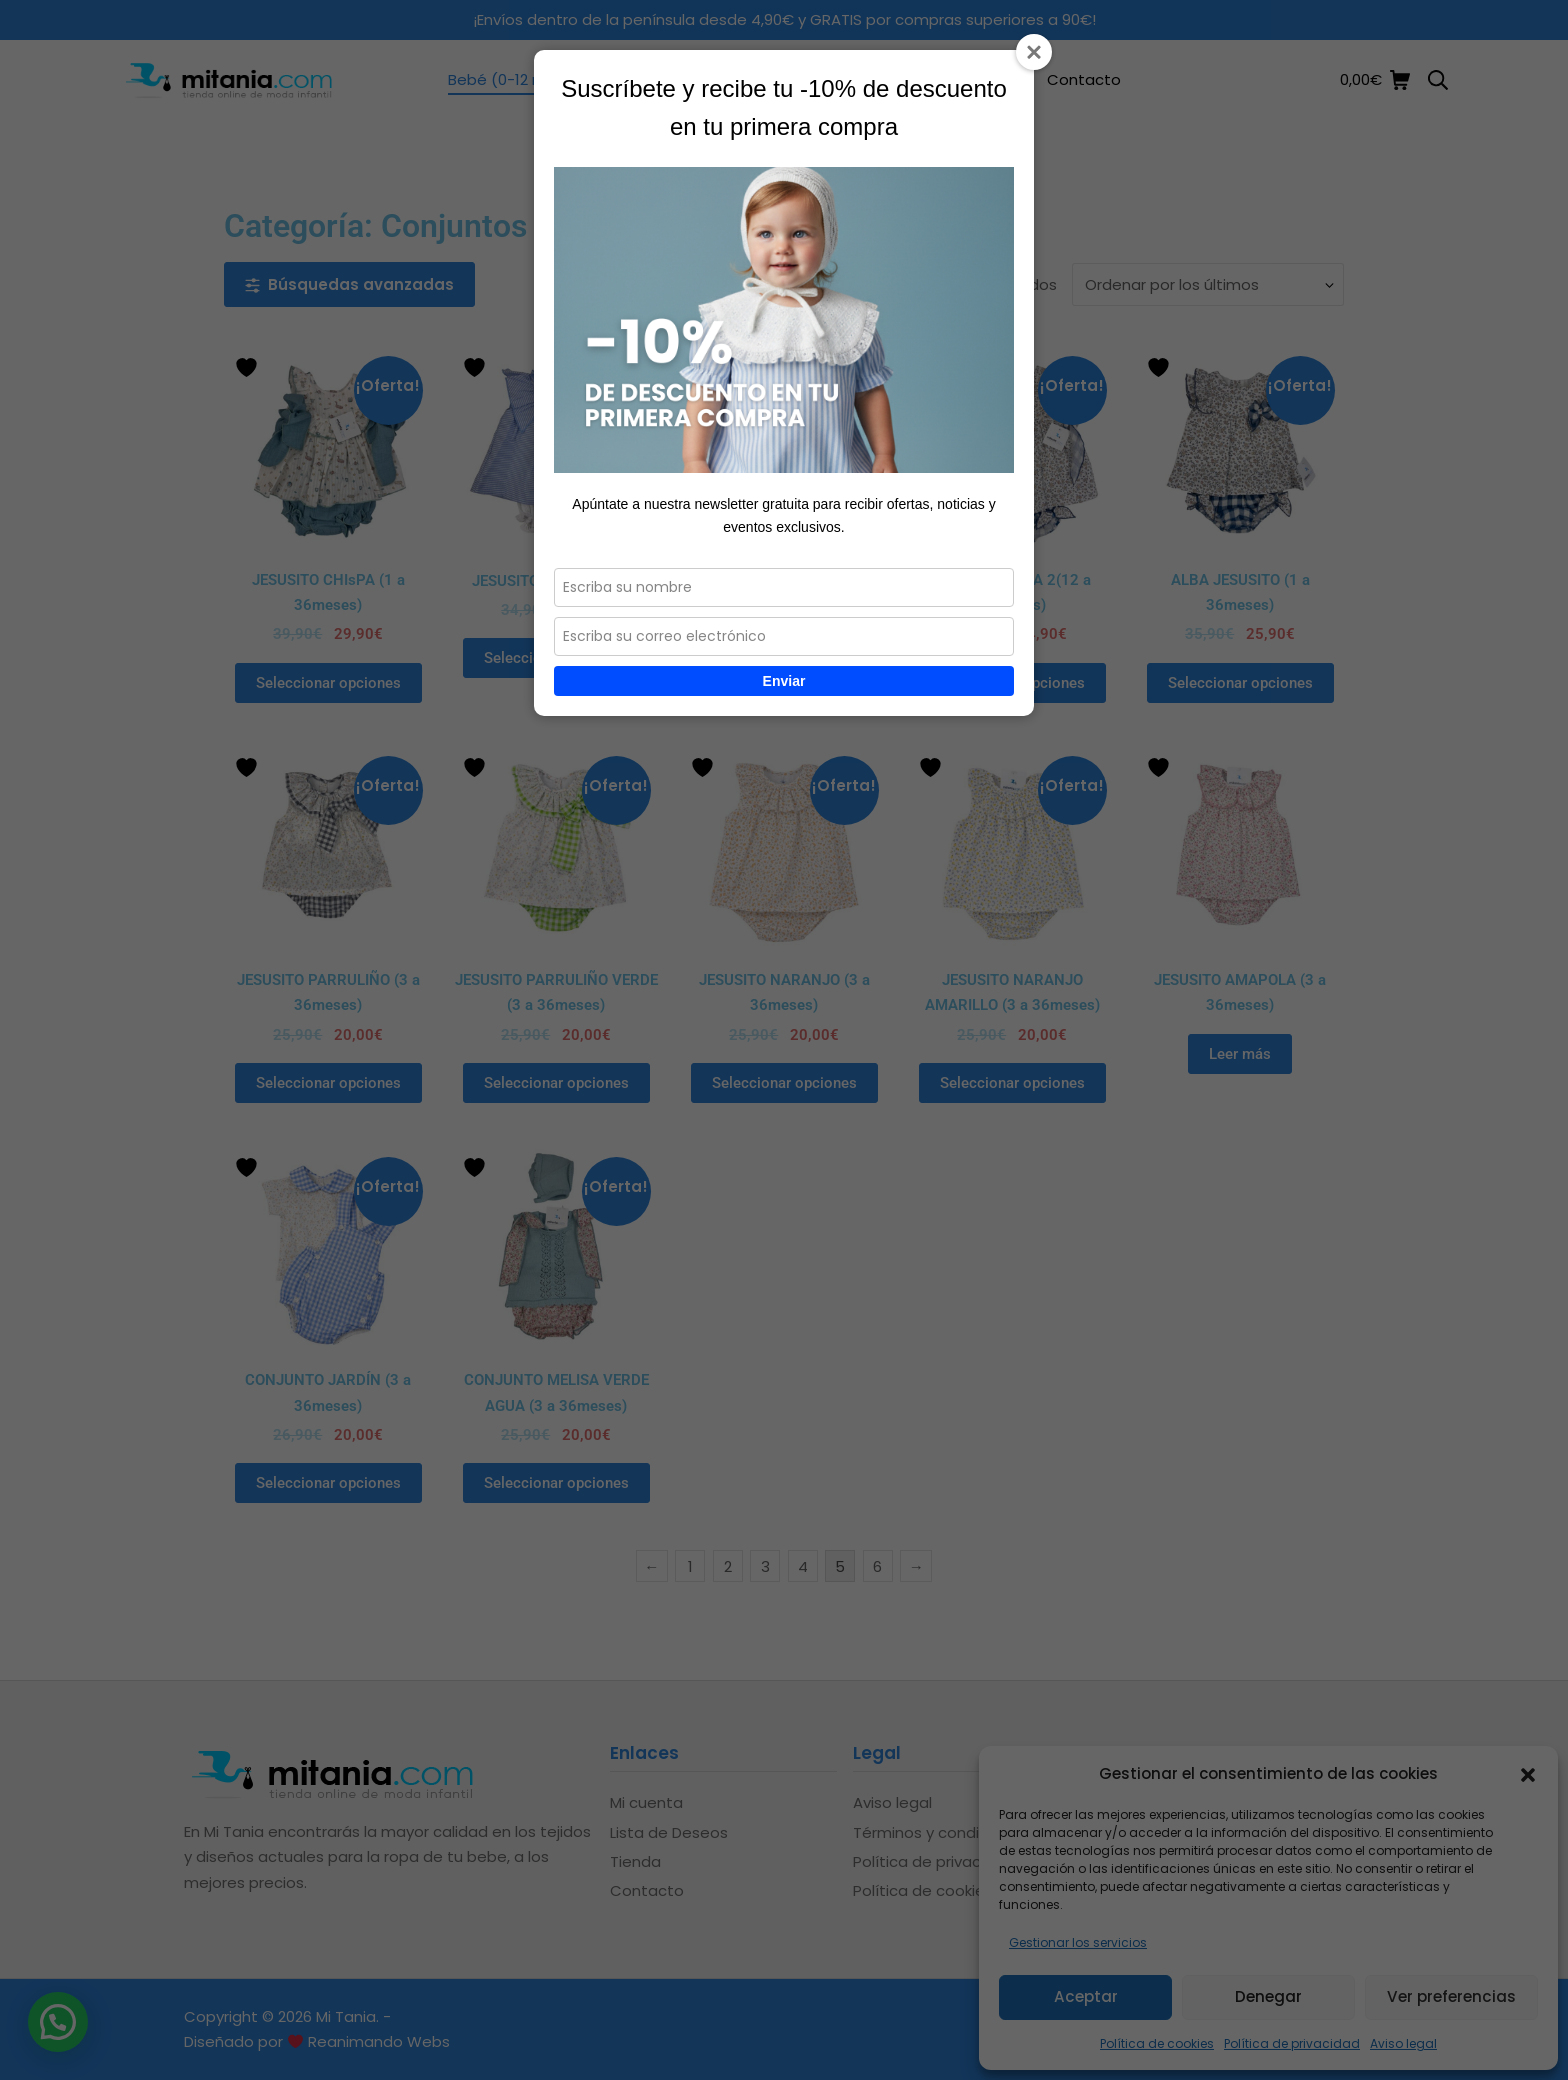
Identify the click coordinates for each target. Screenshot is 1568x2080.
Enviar (784, 681)
